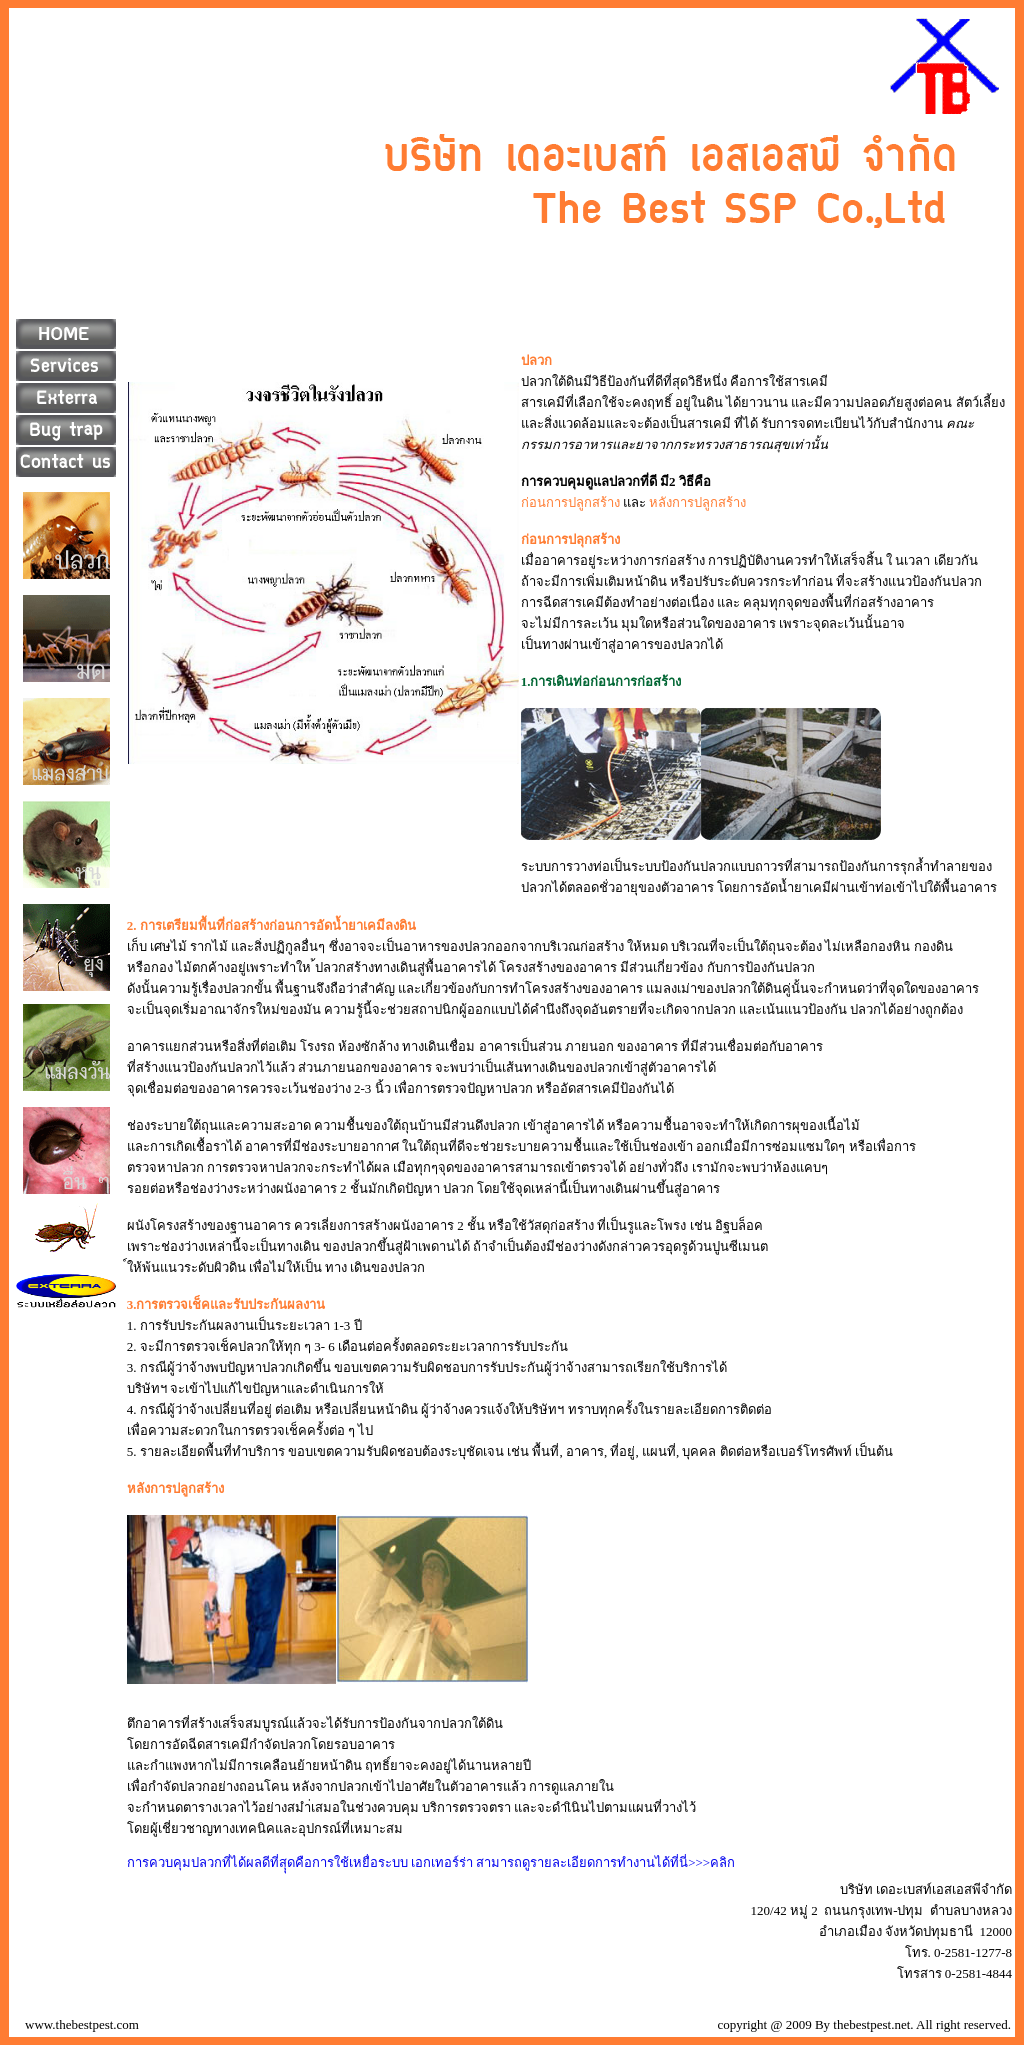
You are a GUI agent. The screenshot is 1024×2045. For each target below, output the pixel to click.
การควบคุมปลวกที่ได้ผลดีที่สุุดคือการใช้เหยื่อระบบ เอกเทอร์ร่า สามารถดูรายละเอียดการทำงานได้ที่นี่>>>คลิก (431, 1862)
